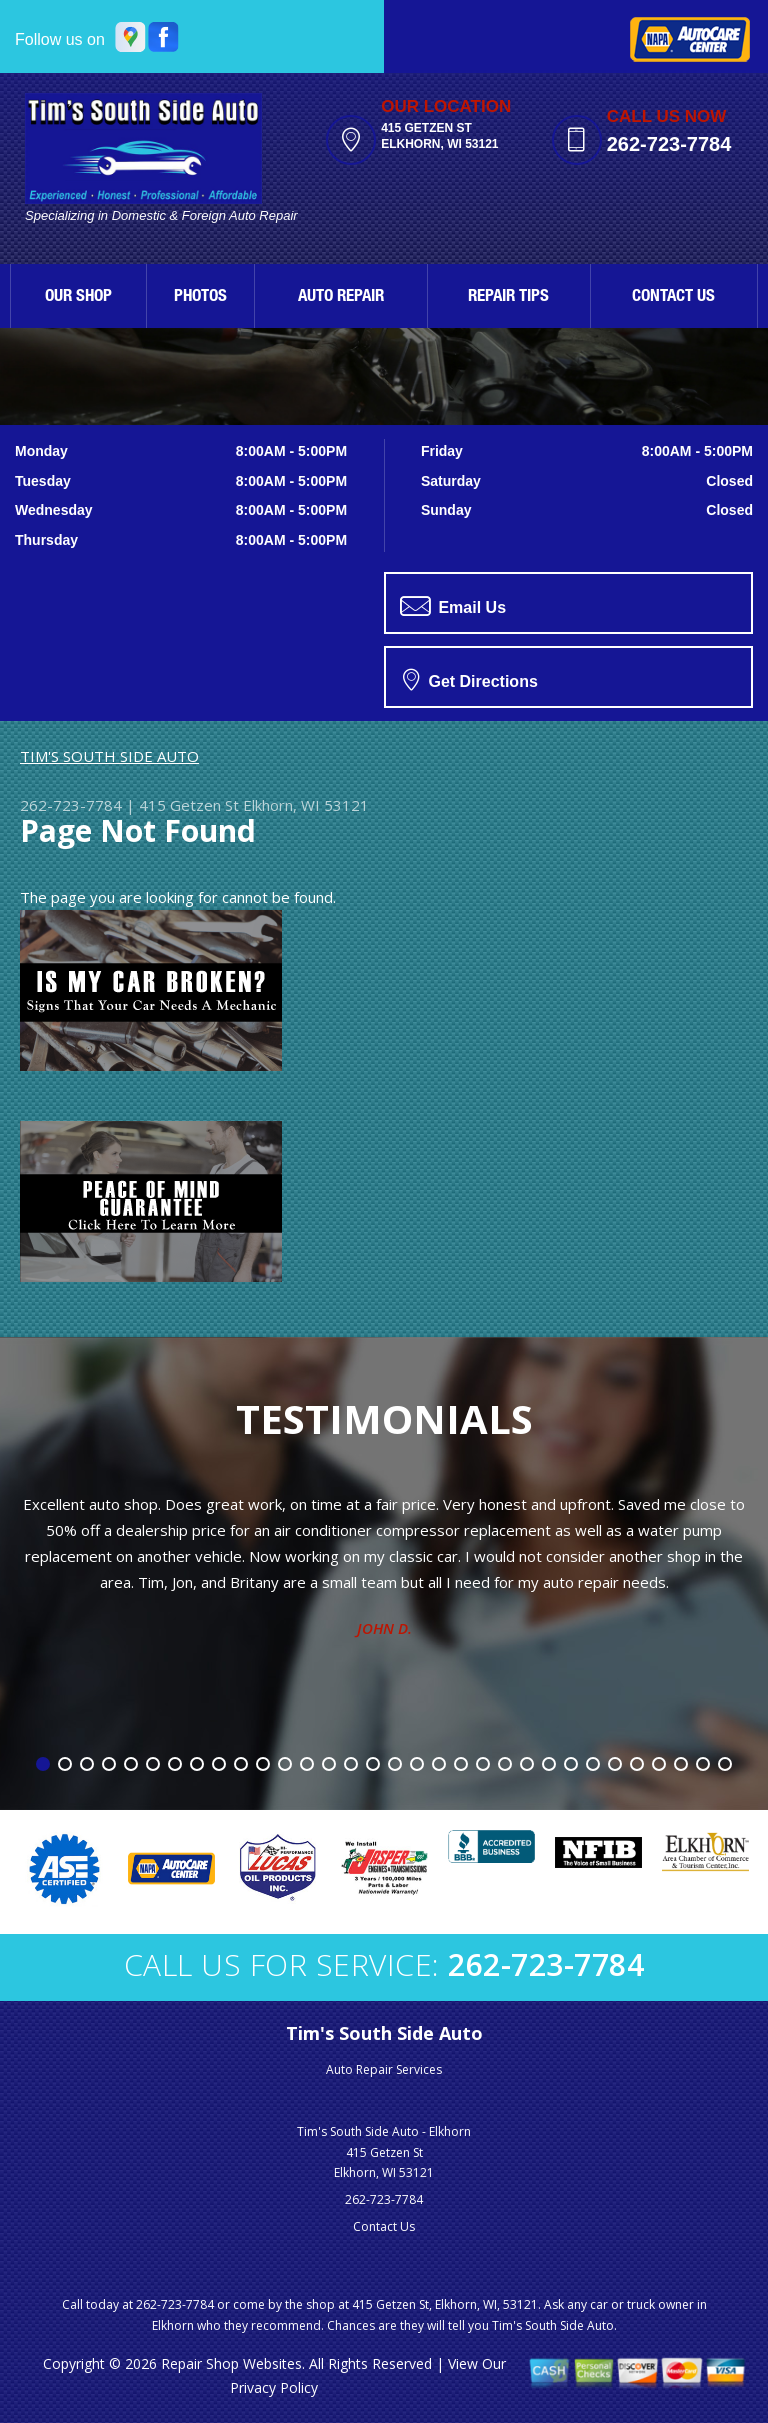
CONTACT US (673, 297)
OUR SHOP (78, 297)
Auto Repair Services (384, 2069)
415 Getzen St (189, 805)
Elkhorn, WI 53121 (306, 805)
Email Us (453, 606)
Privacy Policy (274, 2387)
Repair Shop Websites (231, 2363)
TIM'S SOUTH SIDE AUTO (109, 756)
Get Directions (470, 679)
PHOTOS (200, 297)
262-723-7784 (669, 144)
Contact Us (384, 2226)
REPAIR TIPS (508, 297)
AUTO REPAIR (341, 297)
